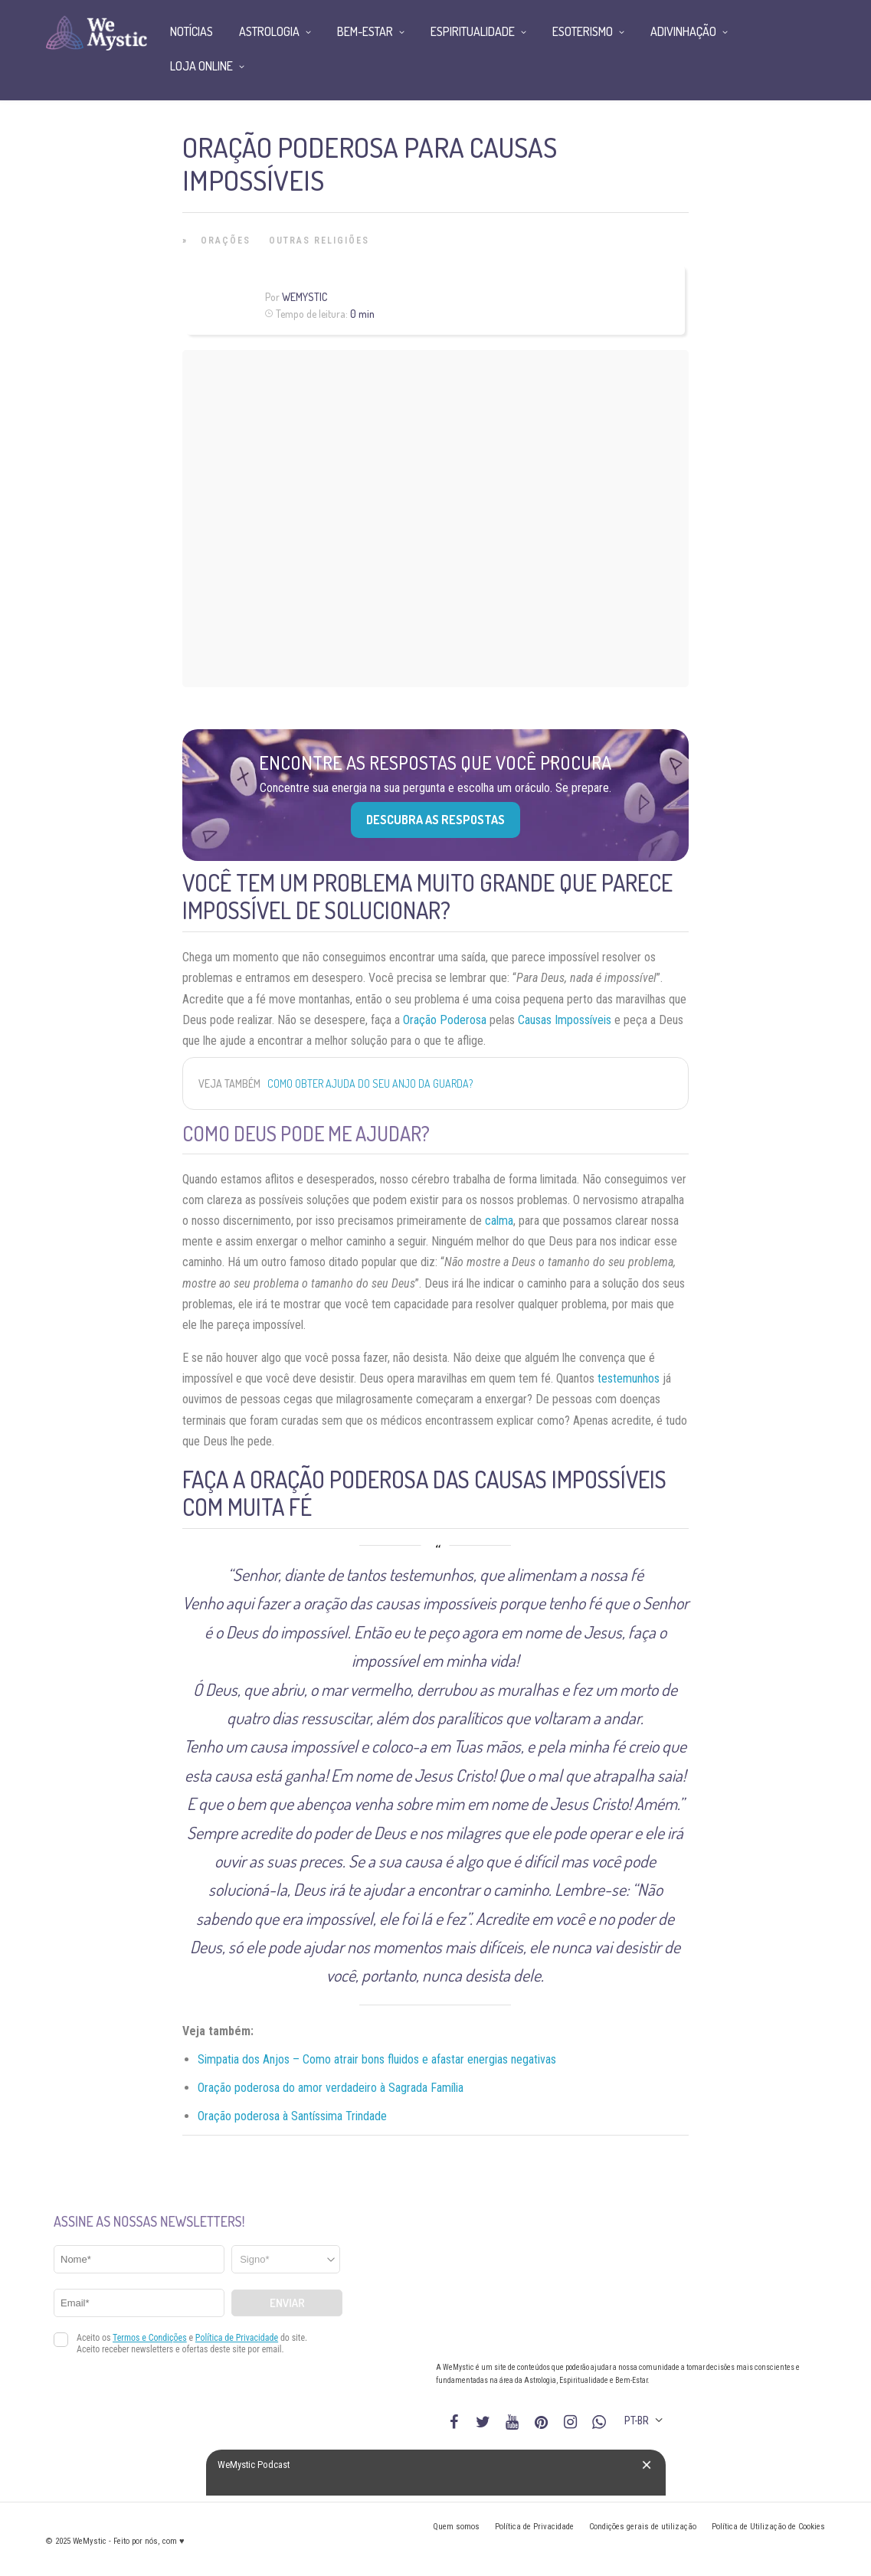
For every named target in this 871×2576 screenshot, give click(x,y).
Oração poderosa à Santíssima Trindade (292, 2116)
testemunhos (629, 1378)
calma (499, 1220)
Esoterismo (582, 31)
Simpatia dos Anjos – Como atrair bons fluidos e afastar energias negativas (377, 2059)
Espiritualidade (473, 31)
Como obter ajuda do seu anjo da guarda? (370, 1083)
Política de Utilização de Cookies (768, 2527)
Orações (225, 240)
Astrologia (269, 31)
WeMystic (304, 296)
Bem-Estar (365, 31)
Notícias (191, 31)
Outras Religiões (319, 240)
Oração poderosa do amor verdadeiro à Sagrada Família (330, 2087)
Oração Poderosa (444, 1020)
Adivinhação (683, 31)
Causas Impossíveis (564, 1020)
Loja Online (201, 66)
